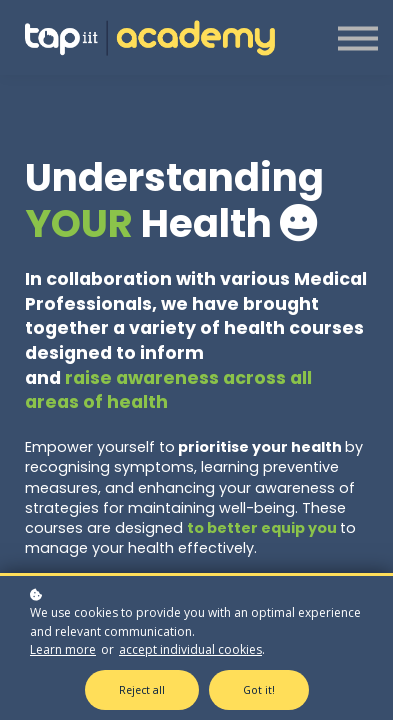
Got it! (259, 690)
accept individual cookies (190, 649)
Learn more (63, 649)
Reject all (142, 690)
